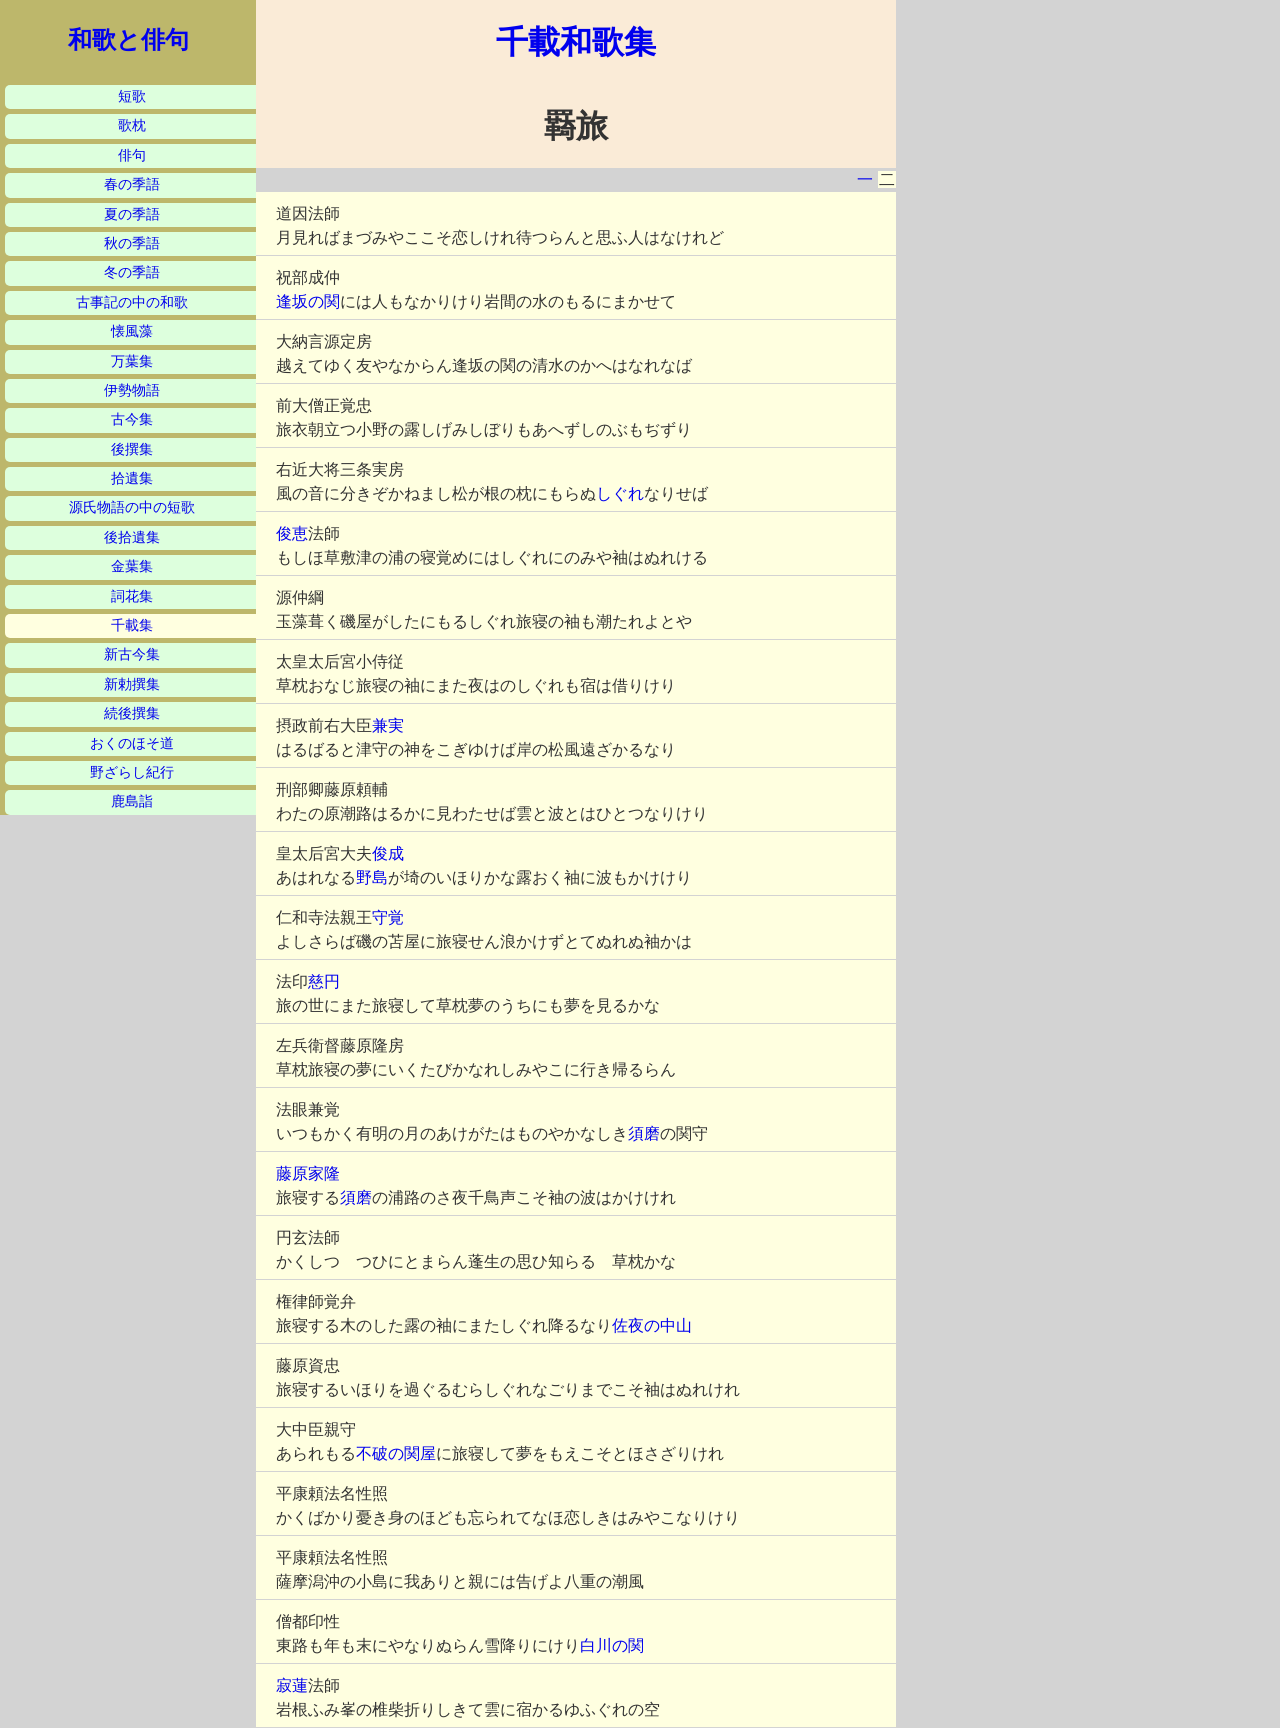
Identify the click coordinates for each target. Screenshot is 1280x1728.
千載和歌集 (576, 42)
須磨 (644, 1133)
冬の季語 (132, 272)
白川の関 (612, 1645)
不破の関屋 (396, 1453)
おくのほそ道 (132, 743)
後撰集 (132, 449)
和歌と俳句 (128, 40)
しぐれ (620, 493)
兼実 (388, 725)
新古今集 (132, 654)
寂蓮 (292, 1685)
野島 (372, 877)
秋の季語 (132, 243)
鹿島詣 (132, 801)
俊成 (388, 853)
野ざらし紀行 (132, 772)
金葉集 (132, 566)
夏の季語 (132, 214)
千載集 (132, 625)
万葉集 (132, 361)
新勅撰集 (132, 684)
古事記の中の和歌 (132, 302)
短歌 (132, 96)
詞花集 (132, 596)
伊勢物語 (132, 390)
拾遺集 (132, 478)
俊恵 (292, 533)
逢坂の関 (308, 301)
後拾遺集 (132, 537)
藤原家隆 (308, 1173)
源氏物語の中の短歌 (132, 507)
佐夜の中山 (652, 1325)
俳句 (132, 155)
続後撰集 (132, 713)
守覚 (388, 917)
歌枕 (132, 125)
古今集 (132, 419)
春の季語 (132, 184)
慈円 (324, 981)
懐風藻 (132, 331)
